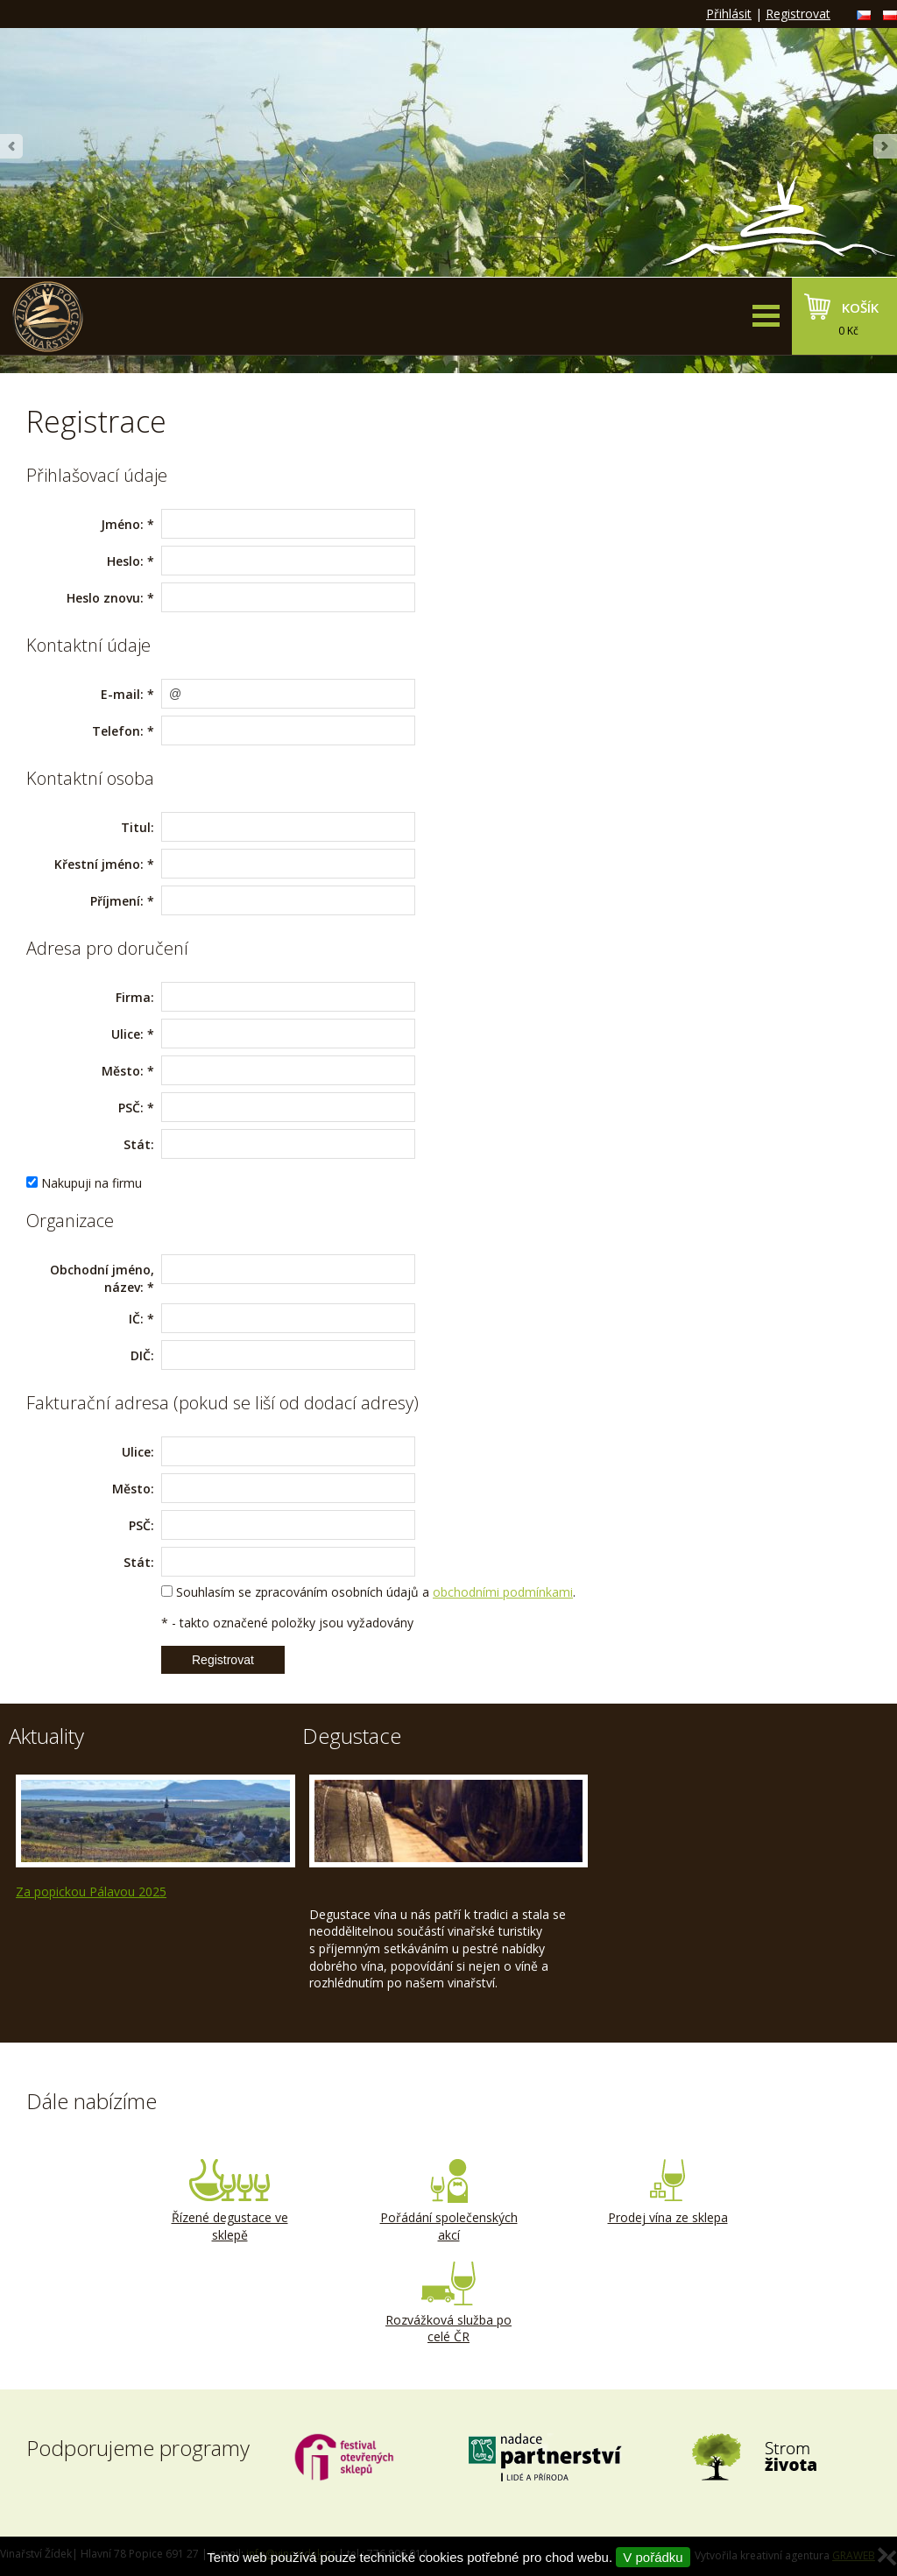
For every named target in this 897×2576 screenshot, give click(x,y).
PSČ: (131, 1107)
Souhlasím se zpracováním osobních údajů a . (376, 1592)
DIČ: (142, 1355)
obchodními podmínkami (503, 1592)
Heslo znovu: (105, 597)
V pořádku (652, 2557)
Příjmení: (117, 901)
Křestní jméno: (99, 864)
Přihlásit (729, 13)
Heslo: (125, 561)
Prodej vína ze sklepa (667, 2192)
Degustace (351, 1735)
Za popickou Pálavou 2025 (91, 1891)
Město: (123, 1070)
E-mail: (122, 694)
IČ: (136, 1318)
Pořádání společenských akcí (448, 2201)
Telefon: (118, 731)
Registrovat (798, 13)
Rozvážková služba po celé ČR (448, 2304)
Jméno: (122, 524)
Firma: (135, 997)
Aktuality (46, 1735)
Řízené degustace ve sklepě (229, 2201)
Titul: (137, 827)
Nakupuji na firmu (91, 1183)
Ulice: (127, 1034)
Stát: (139, 1144)
